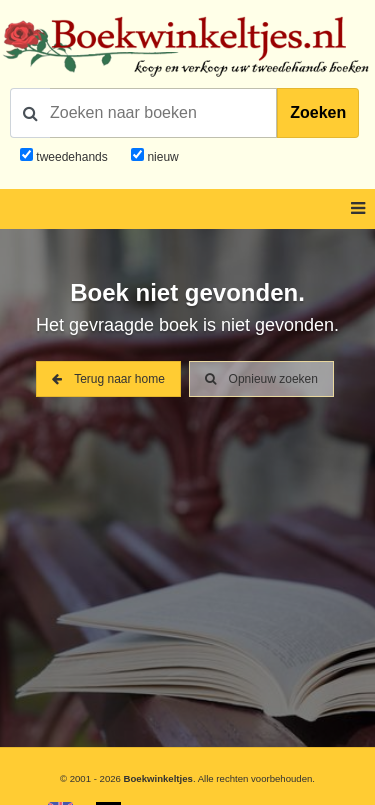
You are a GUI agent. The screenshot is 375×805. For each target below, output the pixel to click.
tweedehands (71, 157)
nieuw (161, 157)
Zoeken (318, 112)
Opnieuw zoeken (261, 379)
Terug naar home (108, 379)
